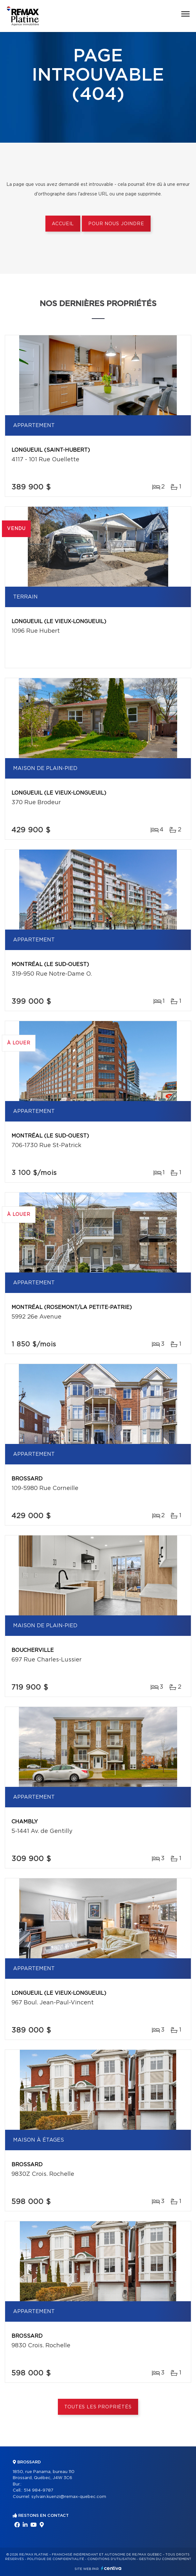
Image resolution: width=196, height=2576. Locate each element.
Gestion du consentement (165, 2559)
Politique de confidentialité (55, 2559)
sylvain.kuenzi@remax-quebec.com (68, 2497)
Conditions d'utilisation (111, 2559)
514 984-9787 (38, 2490)
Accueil (63, 224)
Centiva (111, 2568)
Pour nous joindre (116, 224)
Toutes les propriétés (98, 2407)
